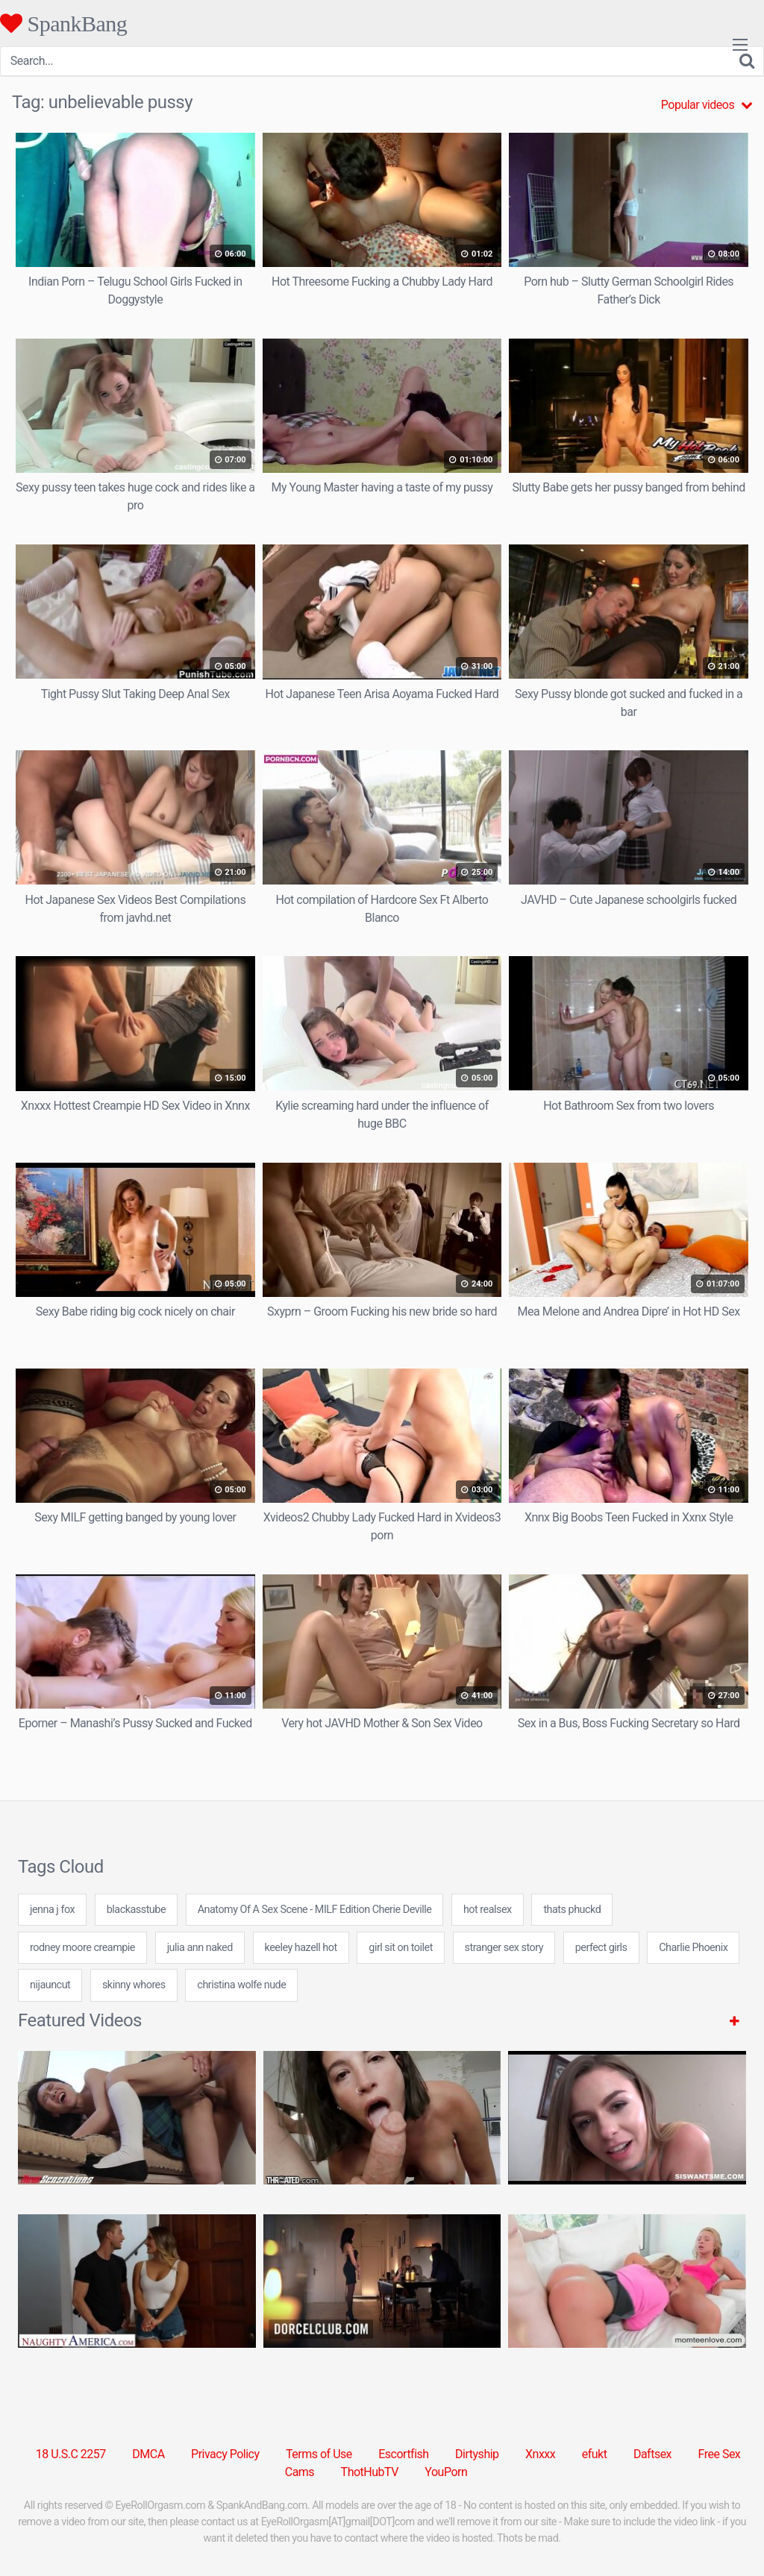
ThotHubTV (369, 2472)
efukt (594, 2454)
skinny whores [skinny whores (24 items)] (134, 1985)
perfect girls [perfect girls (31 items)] (601, 1947)
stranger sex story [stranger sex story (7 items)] (504, 1947)
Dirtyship (476, 2454)
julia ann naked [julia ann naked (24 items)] (200, 1947)
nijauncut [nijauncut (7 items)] (50, 1985)
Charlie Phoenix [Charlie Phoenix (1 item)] (693, 1947)
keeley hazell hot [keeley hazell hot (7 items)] (301, 1947)
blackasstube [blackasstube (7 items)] (136, 1909)
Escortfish (403, 2454)
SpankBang (63, 23)
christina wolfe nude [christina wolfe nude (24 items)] (241, 1985)
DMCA (148, 2454)
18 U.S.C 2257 (71, 2454)
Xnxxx (540, 2454)
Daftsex (652, 2454)
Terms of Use (319, 2454)
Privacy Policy (225, 2454)
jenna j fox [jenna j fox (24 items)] (52, 1909)
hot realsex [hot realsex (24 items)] (487, 1909)
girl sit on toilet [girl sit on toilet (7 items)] (401, 1947)
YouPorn (446, 2472)
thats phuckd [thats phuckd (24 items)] (572, 1909)
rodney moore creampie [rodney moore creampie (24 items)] (82, 1947)
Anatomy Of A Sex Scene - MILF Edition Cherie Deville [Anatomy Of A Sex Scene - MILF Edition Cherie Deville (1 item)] (315, 1909)
